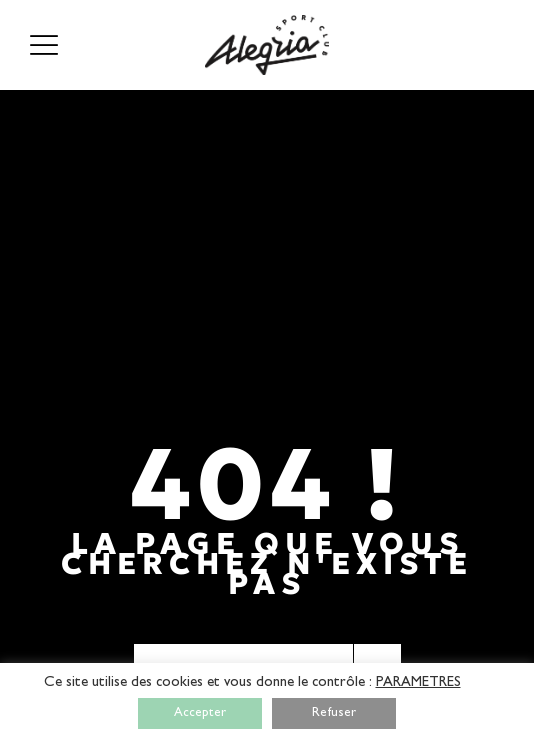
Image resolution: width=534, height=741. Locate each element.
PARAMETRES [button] (418, 683)
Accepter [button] (200, 713)
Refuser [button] (334, 713)
